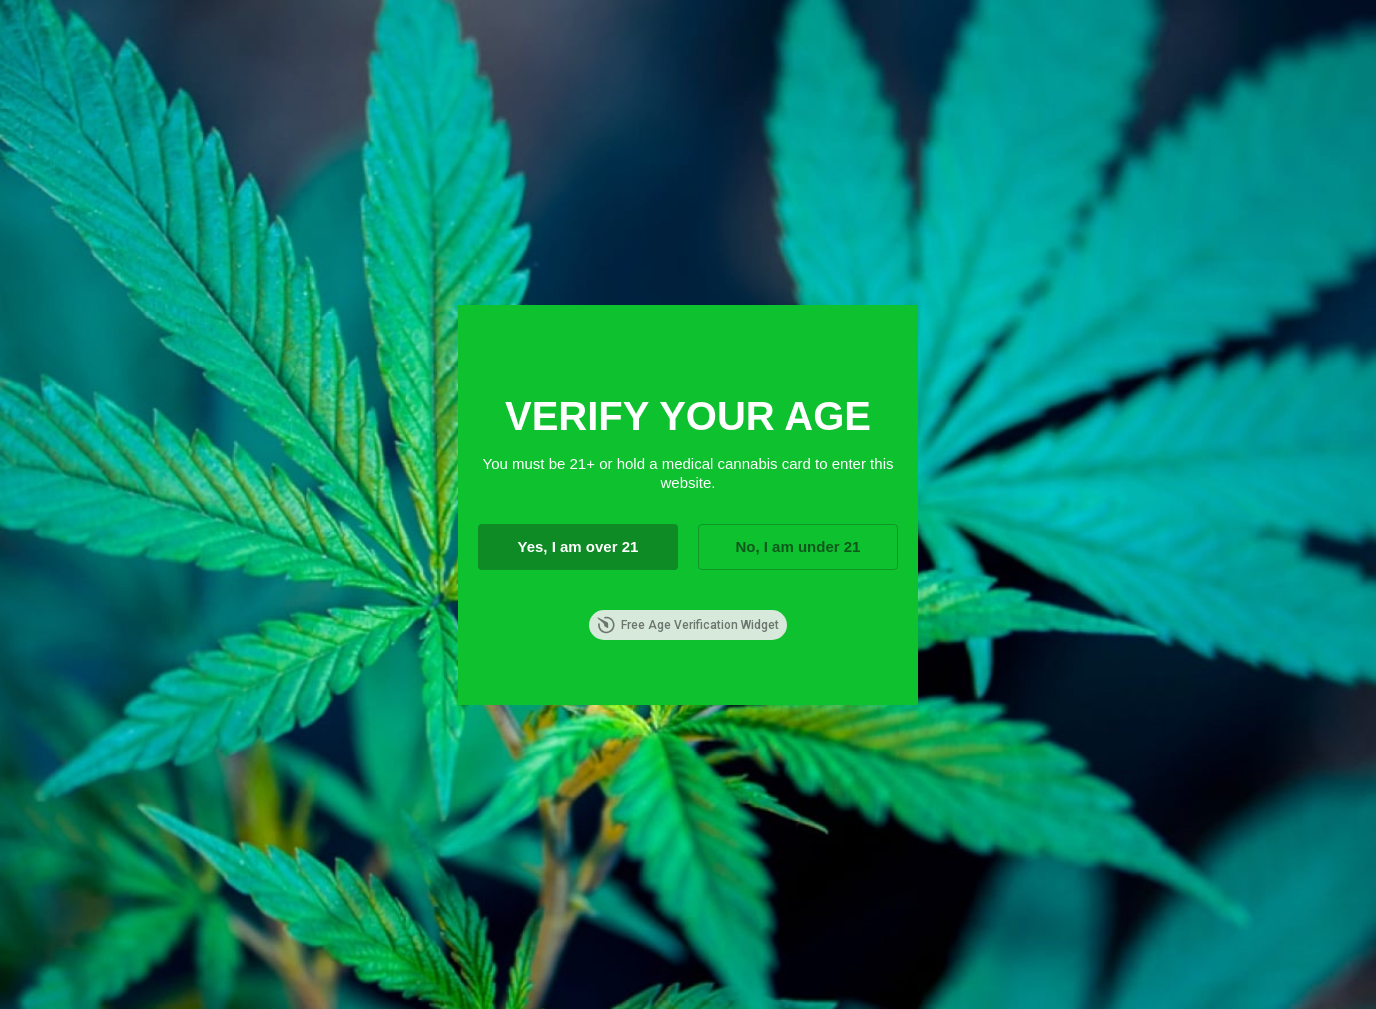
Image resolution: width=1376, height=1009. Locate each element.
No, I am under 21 (797, 546)
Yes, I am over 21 (577, 546)
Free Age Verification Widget (688, 625)
